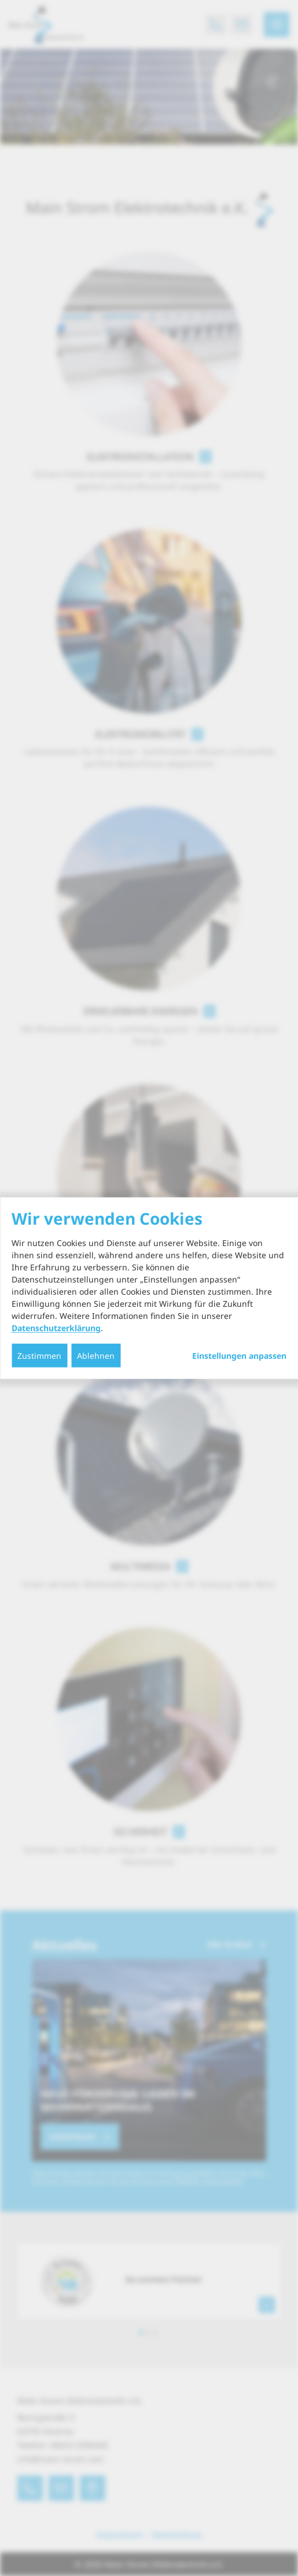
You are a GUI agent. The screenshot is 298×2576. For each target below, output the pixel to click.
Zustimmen (39, 1355)
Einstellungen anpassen (239, 1356)
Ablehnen (96, 1355)
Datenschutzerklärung (56, 1327)
